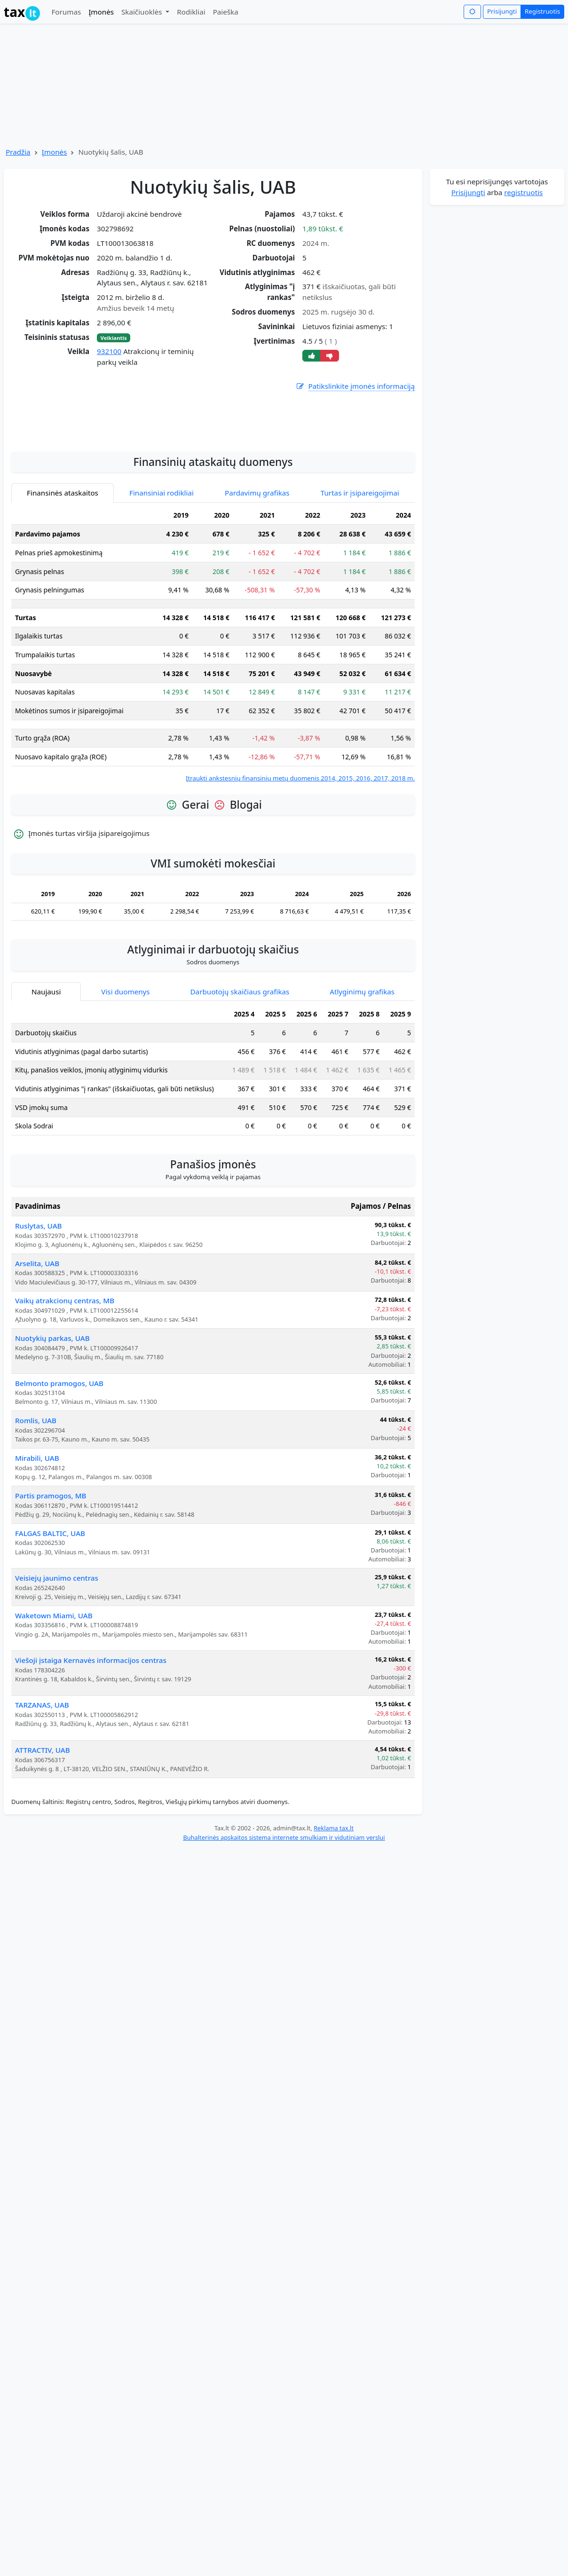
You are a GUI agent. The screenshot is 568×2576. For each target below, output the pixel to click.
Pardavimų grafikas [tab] (257, 601)
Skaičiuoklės (142, 11)
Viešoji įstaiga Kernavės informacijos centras (90, 1768)
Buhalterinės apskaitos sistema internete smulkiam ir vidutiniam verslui (284, 1946)
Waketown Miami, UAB (54, 1724)
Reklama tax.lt (334, 1936)
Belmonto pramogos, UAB (59, 1492)
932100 (109, 351)
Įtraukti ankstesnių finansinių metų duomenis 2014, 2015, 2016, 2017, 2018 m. (300, 886)
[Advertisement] (213, 525)
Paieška (225, 11)
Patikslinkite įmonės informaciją (355, 386)
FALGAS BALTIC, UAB (50, 1641)
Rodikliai (191, 11)
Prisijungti (502, 11)
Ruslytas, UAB (38, 1334)
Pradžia (18, 152)
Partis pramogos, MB (51, 1604)
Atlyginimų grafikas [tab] (362, 1100)
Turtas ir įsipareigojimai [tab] (360, 601)
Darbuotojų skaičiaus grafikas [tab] (240, 1100)
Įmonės (101, 11)
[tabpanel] (213, 753)
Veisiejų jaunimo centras (56, 1686)
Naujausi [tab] (46, 1100)
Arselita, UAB (37, 1372)
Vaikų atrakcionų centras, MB (64, 1409)
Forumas (66, 11)
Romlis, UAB (35, 1529)
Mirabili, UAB (37, 1566)
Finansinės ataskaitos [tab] (62, 601)
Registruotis (542, 11)
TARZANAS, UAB (42, 1813)
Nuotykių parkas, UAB (52, 1446)
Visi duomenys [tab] (125, 1100)
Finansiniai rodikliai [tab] (161, 601)
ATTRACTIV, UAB (42, 1858)
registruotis (523, 192)
